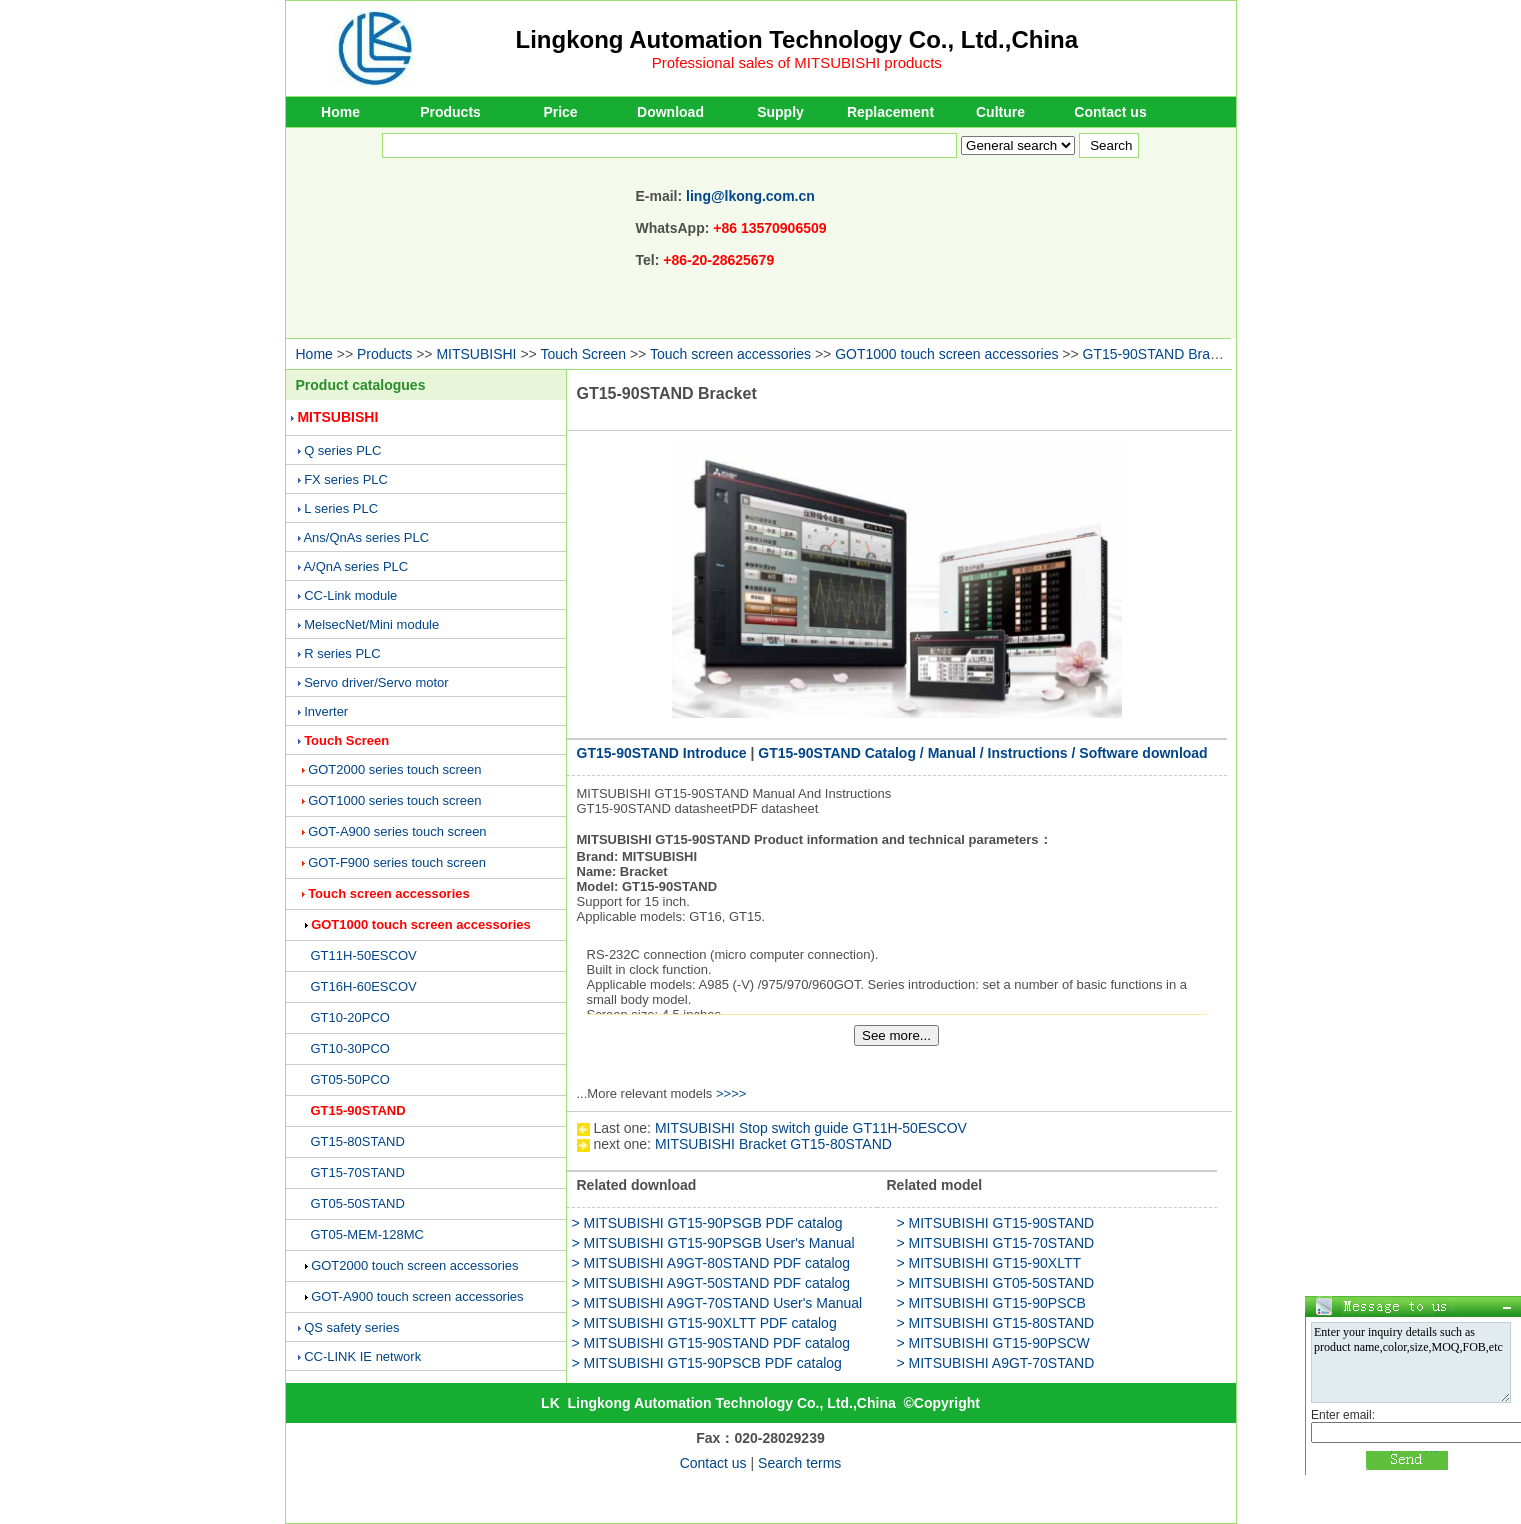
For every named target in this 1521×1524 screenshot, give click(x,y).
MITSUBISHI (476, 354)
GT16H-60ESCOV (364, 986)
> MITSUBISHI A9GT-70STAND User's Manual (717, 1303)
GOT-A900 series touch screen (397, 831)
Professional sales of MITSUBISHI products (797, 62)
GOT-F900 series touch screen (397, 862)
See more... (896, 1035)
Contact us (1110, 112)
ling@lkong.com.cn (750, 196)
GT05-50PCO (350, 1079)
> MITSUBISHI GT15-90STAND (996, 1223)
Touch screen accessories (732, 354)
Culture (1000, 112)
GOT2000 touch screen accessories (414, 1265)
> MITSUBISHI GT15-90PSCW (993, 1343)
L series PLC (341, 508)
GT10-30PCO (350, 1048)
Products (450, 112)
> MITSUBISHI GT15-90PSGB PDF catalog (707, 1223)
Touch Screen (583, 354)
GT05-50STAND (358, 1203)
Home (340, 112)
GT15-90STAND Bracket (1159, 354)
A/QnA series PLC (355, 566)
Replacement (890, 112)
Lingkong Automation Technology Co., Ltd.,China (797, 39)
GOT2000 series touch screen (394, 769)
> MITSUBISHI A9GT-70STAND (996, 1363)
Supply (780, 112)
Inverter (326, 711)
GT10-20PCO (350, 1017)
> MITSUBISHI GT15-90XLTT (989, 1263)
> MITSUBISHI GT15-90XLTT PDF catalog (704, 1323)
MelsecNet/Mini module (371, 624)
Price (560, 112)
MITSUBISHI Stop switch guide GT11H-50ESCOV (811, 1128)
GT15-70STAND (358, 1172)
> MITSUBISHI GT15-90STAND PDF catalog (711, 1343)
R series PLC (342, 653)
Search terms (799, 1463)
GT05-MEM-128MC (367, 1234)
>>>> (731, 1093)
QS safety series (351, 1327)
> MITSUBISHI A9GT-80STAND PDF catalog (711, 1263)
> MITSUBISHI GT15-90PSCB (991, 1303)
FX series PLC (346, 479)
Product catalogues (361, 385)
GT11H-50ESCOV (364, 955)
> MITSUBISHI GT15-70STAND (996, 1243)
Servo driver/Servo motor (376, 682)
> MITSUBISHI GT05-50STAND (996, 1283)
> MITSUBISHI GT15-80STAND (996, 1323)
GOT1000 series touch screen (394, 800)
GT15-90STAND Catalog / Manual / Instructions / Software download (982, 753)
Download (670, 112)
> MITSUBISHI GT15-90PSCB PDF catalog (707, 1363)
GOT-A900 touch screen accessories (417, 1296)
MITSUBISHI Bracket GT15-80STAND (773, 1144)
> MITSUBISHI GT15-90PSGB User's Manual (713, 1243)
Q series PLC (342, 450)
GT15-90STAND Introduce (662, 753)
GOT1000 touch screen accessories (946, 354)
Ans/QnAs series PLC (366, 537)
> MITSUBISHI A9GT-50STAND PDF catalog (711, 1283)
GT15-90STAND (358, 1110)
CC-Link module (350, 595)
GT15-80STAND (358, 1141)
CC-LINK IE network (362, 1356)
